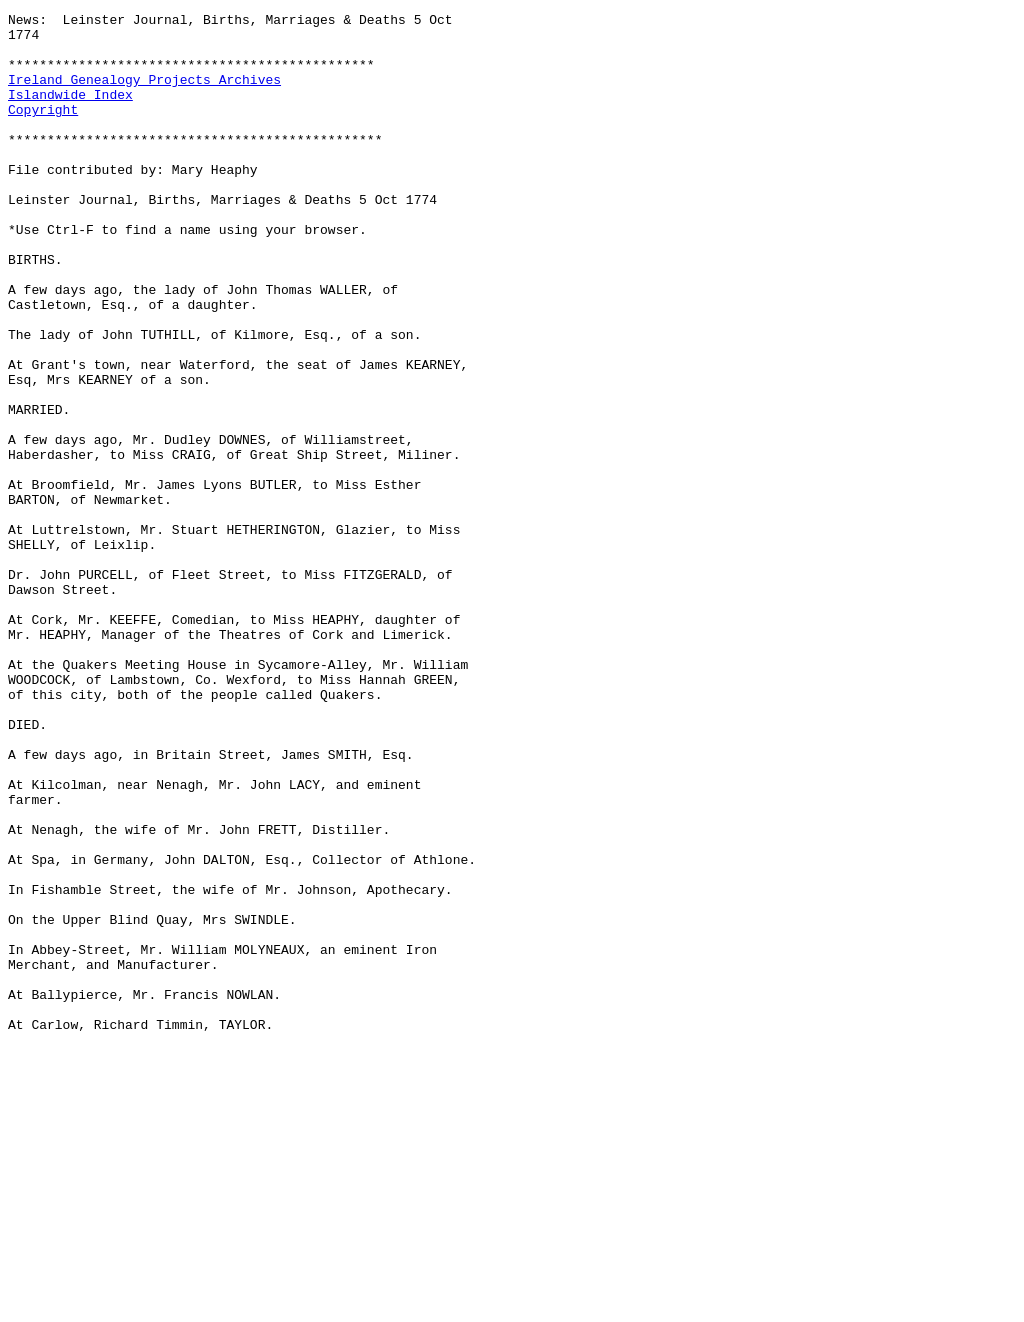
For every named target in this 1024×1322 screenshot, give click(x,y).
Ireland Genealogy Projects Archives (144, 94)
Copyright (43, 130)
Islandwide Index (70, 112)
